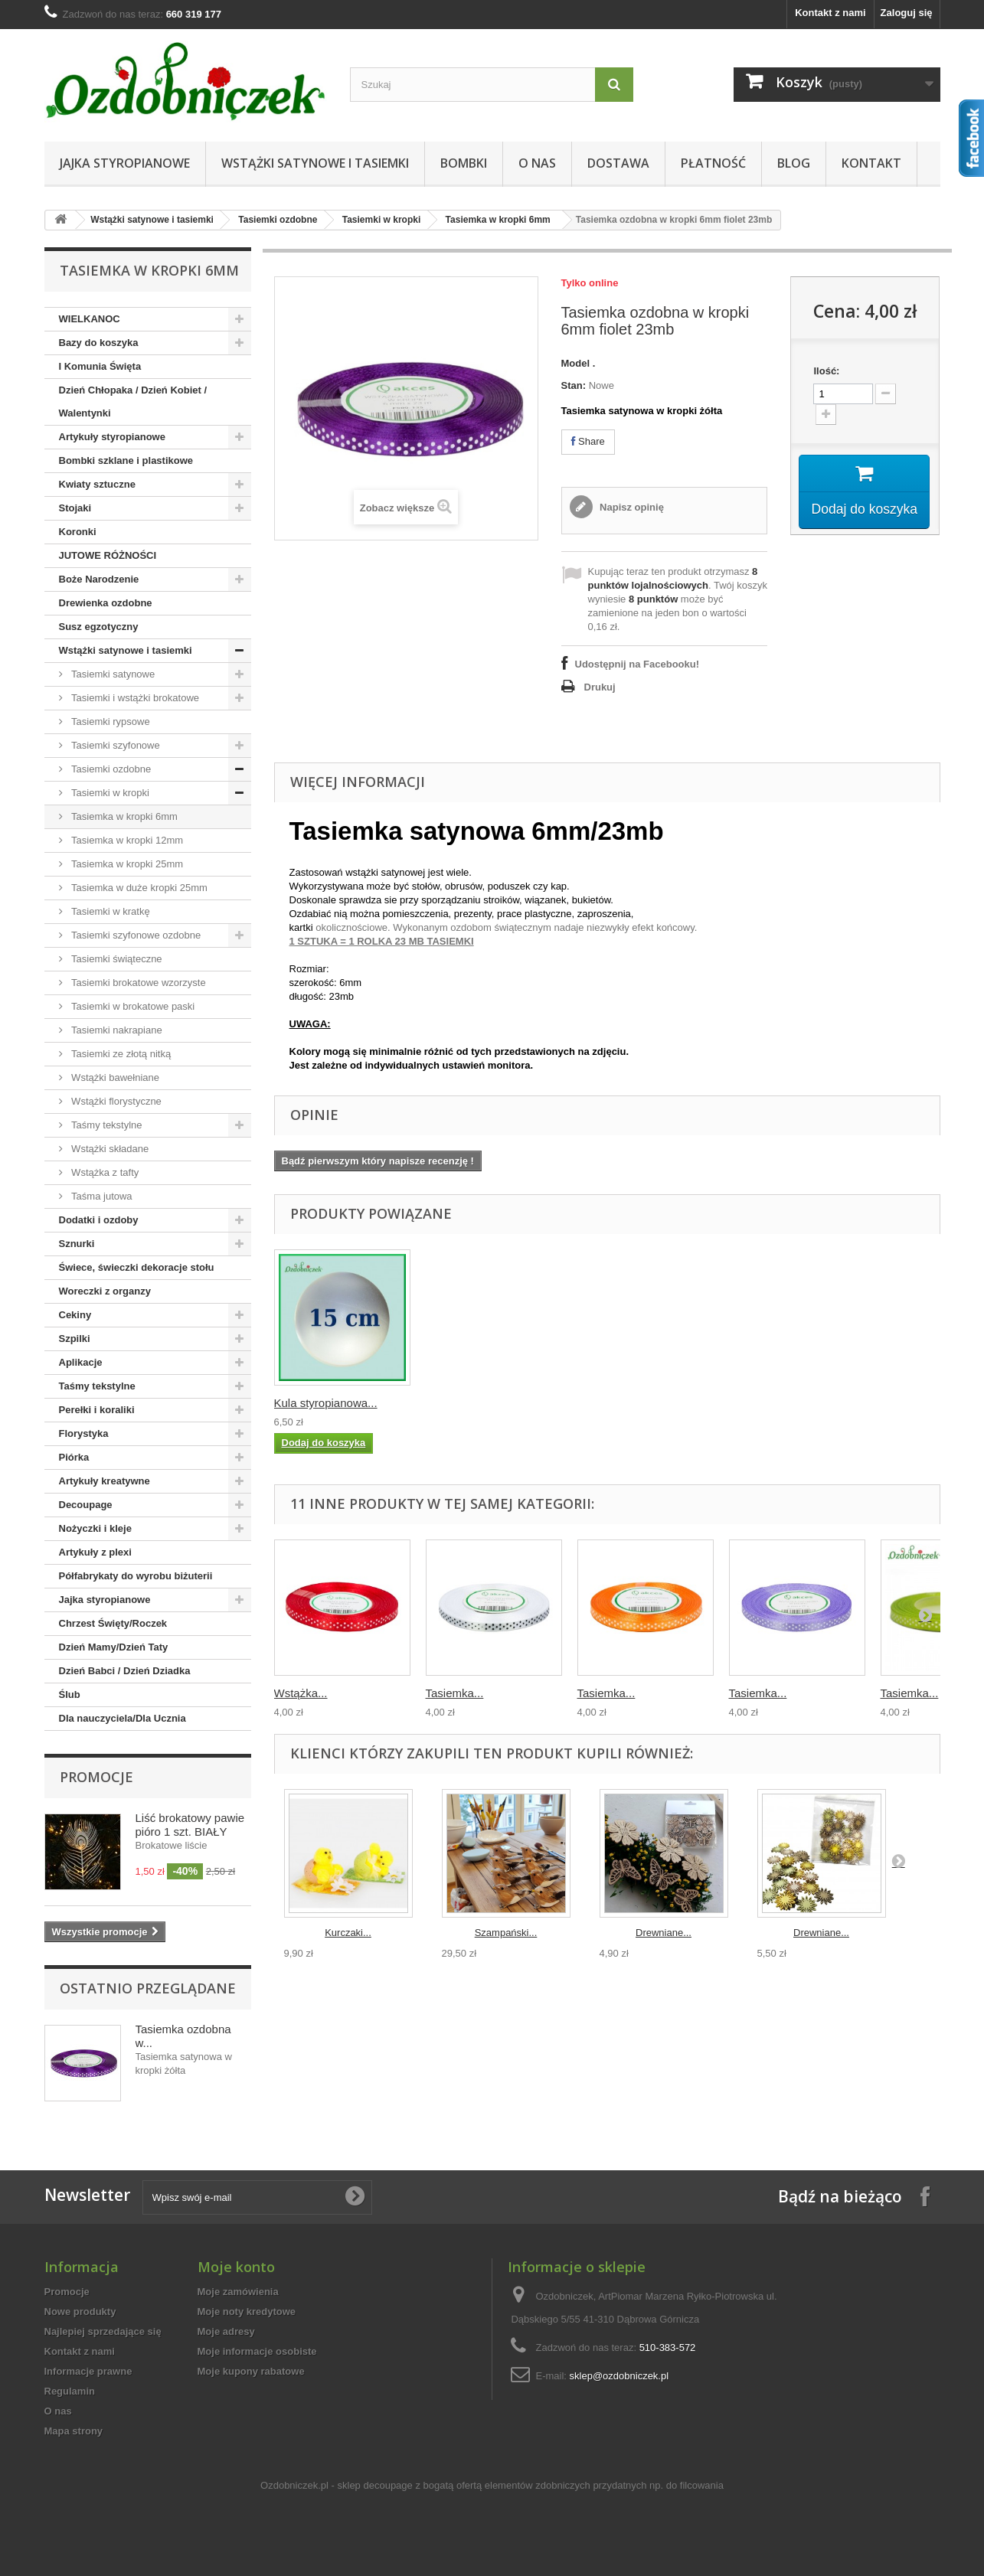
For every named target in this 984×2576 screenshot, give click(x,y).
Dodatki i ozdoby (99, 1220)
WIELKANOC (89, 319)
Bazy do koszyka (99, 342)
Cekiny (75, 1315)
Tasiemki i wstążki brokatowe (134, 698)
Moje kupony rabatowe (251, 2371)
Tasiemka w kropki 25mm (126, 864)
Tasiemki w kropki (381, 219)
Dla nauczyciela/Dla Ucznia (122, 1718)
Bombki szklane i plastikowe (126, 460)
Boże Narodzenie (99, 579)
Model (575, 363)
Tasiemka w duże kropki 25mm (138, 887)
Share (588, 441)
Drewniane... (663, 1932)
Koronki (77, 531)
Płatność (713, 163)
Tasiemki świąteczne (115, 959)
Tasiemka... (455, 1692)
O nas (537, 163)
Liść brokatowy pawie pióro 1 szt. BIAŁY (190, 1824)
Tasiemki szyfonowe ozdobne (135, 935)
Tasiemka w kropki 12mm (126, 840)
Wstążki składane (109, 1148)
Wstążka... (301, 1692)
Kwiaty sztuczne (97, 484)
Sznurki (77, 1243)
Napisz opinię (630, 507)
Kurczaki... (348, 1932)
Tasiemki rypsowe (109, 721)
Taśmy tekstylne (105, 1125)
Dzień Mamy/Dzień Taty (113, 1647)
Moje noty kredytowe (247, 2311)
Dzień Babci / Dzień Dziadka (125, 1671)
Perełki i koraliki (97, 1409)
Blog (793, 163)
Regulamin (69, 2391)
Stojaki (75, 508)
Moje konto (236, 2267)
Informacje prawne (88, 2371)
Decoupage (86, 1504)
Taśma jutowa (100, 1196)
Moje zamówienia (238, 2291)
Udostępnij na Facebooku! (637, 664)
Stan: (574, 385)
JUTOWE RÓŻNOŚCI (108, 555)
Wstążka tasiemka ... (327, 1402)
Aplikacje (81, 1362)
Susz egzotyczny (99, 626)
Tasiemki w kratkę (109, 911)
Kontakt (871, 163)
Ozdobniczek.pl (294, 2485)
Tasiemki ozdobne (277, 219)
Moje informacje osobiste (257, 2351)
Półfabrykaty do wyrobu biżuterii (136, 1576)
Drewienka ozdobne (105, 603)
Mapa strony (73, 2431)
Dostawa (618, 163)
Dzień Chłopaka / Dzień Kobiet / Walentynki (133, 401)
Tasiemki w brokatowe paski (132, 1006)
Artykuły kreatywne (104, 1481)
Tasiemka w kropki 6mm (498, 219)
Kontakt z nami (830, 12)
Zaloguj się (907, 12)
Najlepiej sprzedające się (103, 2331)
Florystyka (84, 1433)
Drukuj (600, 687)
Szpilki (74, 1338)
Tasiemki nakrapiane (115, 1030)
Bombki (463, 163)
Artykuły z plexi (95, 1552)
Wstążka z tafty (104, 1172)
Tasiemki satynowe (112, 674)
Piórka (74, 1457)
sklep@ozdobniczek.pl (619, 2376)
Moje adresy (226, 2331)
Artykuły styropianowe (112, 436)
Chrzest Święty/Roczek (113, 1623)
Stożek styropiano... (627, 1402)
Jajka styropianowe (125, 163)
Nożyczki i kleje (95, 1528)
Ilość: (826, 371)
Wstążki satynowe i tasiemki (315, 163)
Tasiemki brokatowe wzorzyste (137, 982)
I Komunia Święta (100, 366)
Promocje (96, 1777)
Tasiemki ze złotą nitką (120, 1053)
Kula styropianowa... (780, 1402)
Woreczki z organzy (105, 1291)
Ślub (69, 1694)
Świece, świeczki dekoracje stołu (136, 1267)
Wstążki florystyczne (115, 1101)
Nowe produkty (80, 2311)
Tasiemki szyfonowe (114, 745)
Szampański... (506, 1932)
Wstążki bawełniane (114, 1077)
